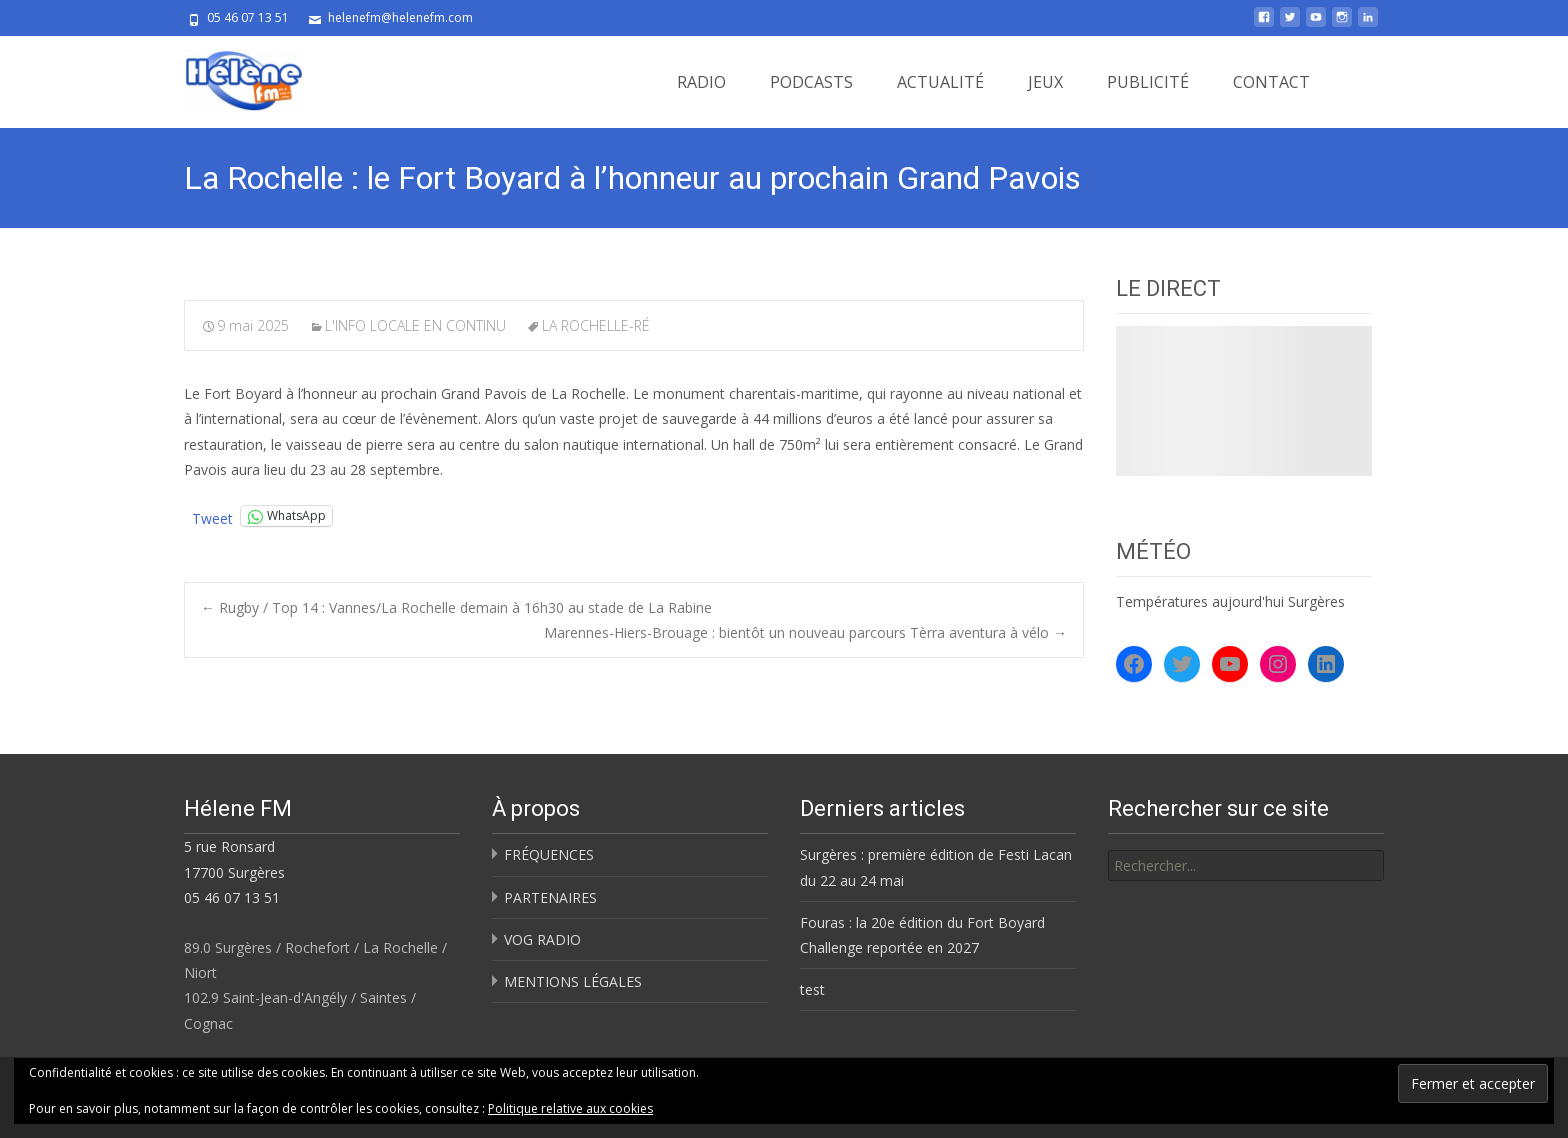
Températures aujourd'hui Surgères (1230, 601)
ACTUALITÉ (940, 82)
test (812, 989)
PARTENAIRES (550, 897)
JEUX (1045, 82)
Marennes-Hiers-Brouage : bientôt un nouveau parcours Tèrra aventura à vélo (805, 632)
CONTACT (1271, 82)
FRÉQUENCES (549, 854)
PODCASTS (811, 82)
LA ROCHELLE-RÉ (596, 325)
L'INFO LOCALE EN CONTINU (415, 325)
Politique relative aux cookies (570, 1108)
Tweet (212, 516)
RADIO (701, 82)
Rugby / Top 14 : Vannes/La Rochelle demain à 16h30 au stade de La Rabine (456, 607)
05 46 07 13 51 (232, 897)
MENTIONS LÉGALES (573, 981)
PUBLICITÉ (1148, 82)
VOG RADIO (542, 939)
